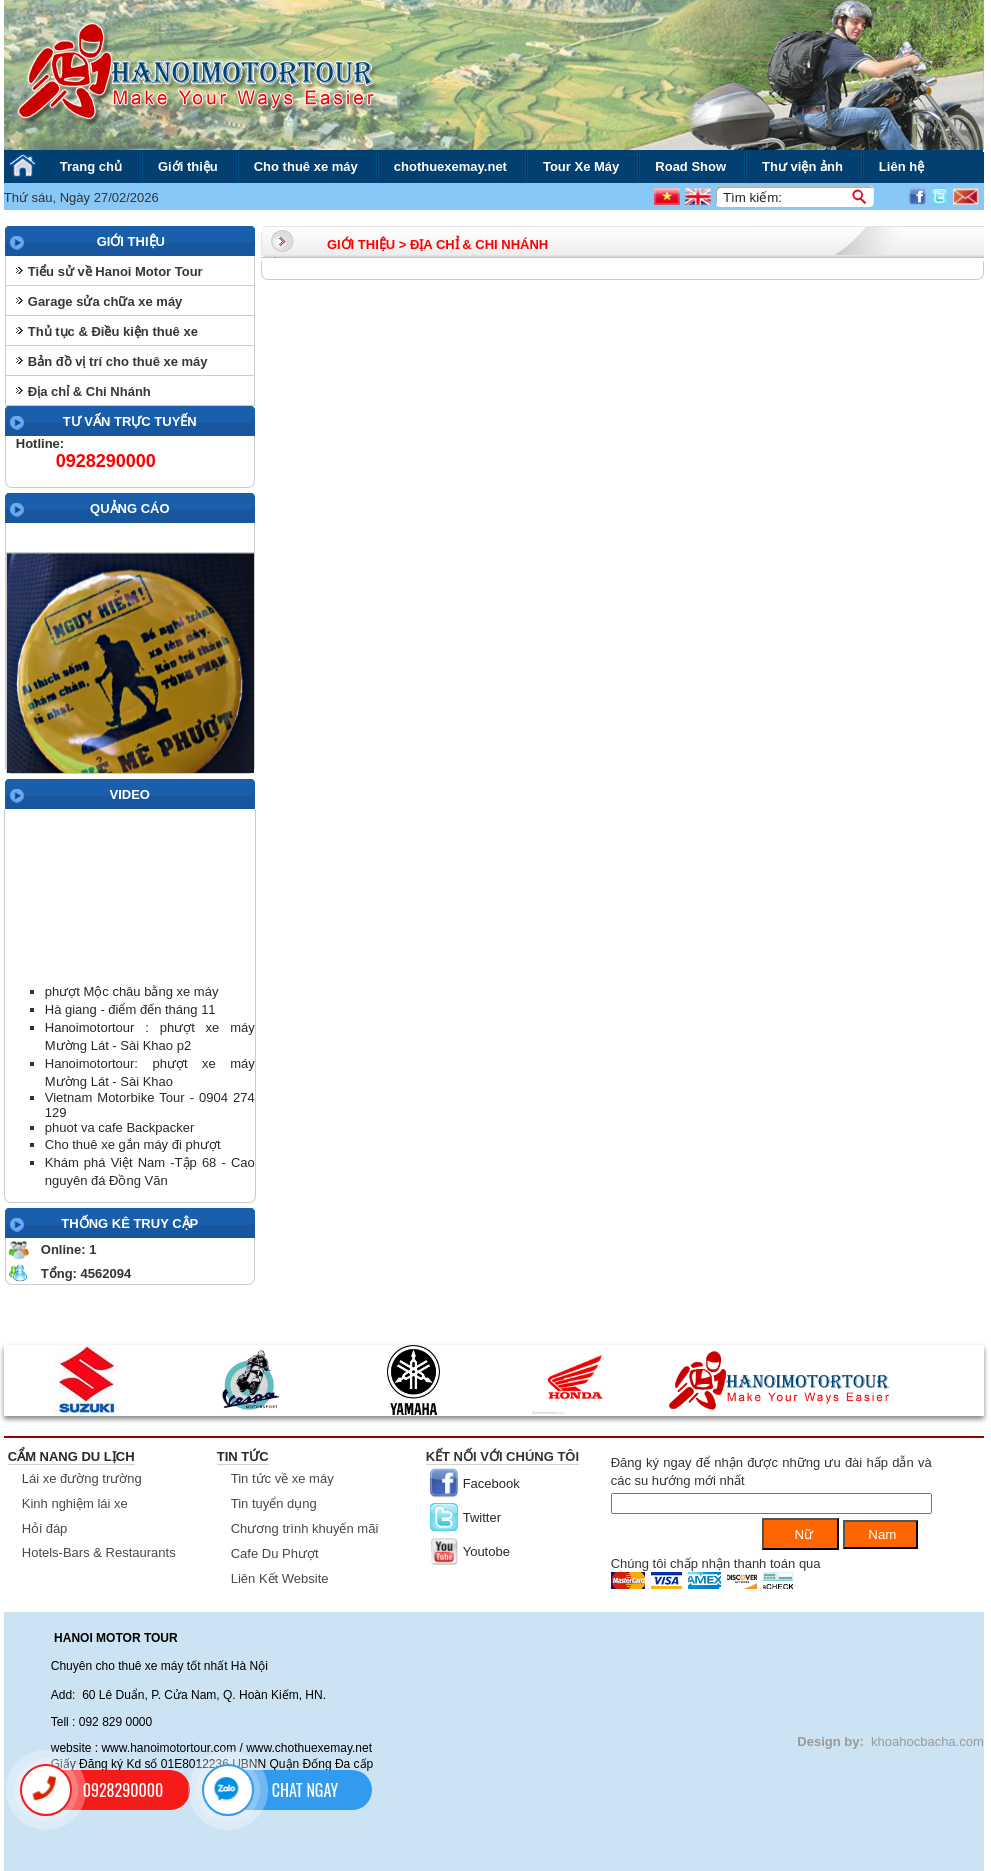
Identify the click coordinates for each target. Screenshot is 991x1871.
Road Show (690, 166)
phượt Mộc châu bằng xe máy (132, 991)
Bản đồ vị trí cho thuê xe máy (118, 361)
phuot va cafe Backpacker (120, 1127)
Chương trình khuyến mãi (305, 1528)
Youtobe (486, 1551)
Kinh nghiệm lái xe (75, 1503)
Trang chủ (91, 166)
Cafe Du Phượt (275, 1553)
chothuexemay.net (450, 166)
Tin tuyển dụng (274, 1503)
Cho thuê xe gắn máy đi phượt (133, 1144)
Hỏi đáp (45, 1528)
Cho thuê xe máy (306, 166)
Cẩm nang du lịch (71, 1456)
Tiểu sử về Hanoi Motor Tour (115, 271)
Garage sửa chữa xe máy (105, 301)
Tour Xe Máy (581, 166)
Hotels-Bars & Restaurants (99, 1552)
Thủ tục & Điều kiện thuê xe (113, 331)
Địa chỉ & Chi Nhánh (89, 391)
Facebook (491, 1483)
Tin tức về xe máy (282, 1478)
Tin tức (243, 1456)
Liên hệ (901, 166)
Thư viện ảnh (802, 166)
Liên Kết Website (280, 1578)
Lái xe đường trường (82, 1478)
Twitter (482, 1517)
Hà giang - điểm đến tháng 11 (130, 1009)
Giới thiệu (188, 166)
